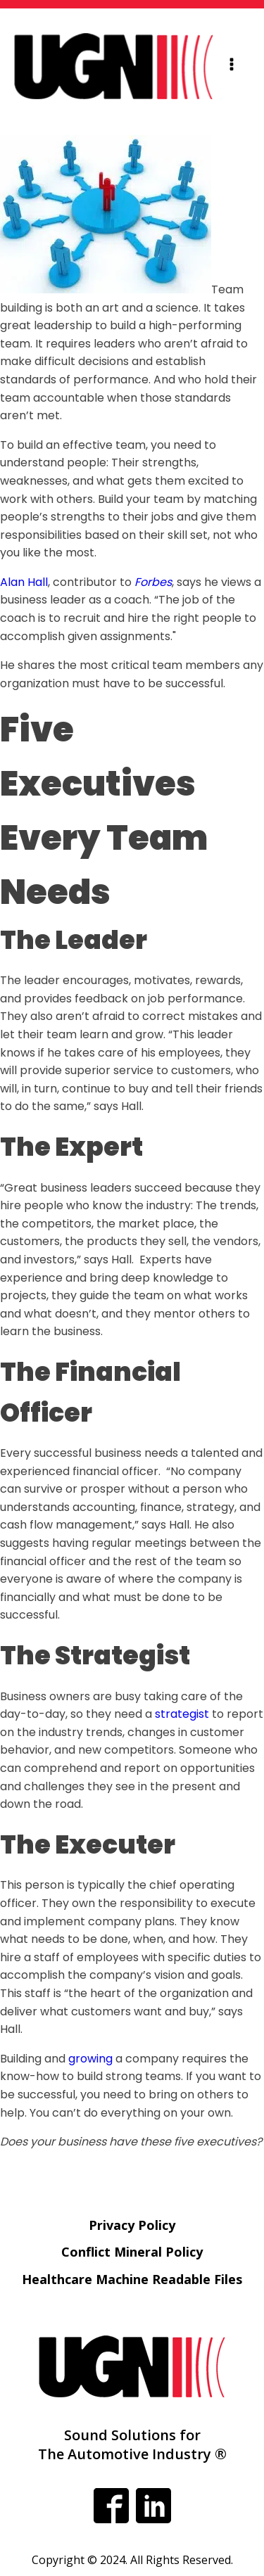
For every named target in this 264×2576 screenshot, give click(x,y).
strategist (182, 1714)
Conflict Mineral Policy (132, 2251)
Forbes (153, 582)
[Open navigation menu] (231, 66)
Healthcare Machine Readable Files (132, 2279)
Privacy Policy (132, 2225)
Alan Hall (24, 582)
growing (90, 2059)
